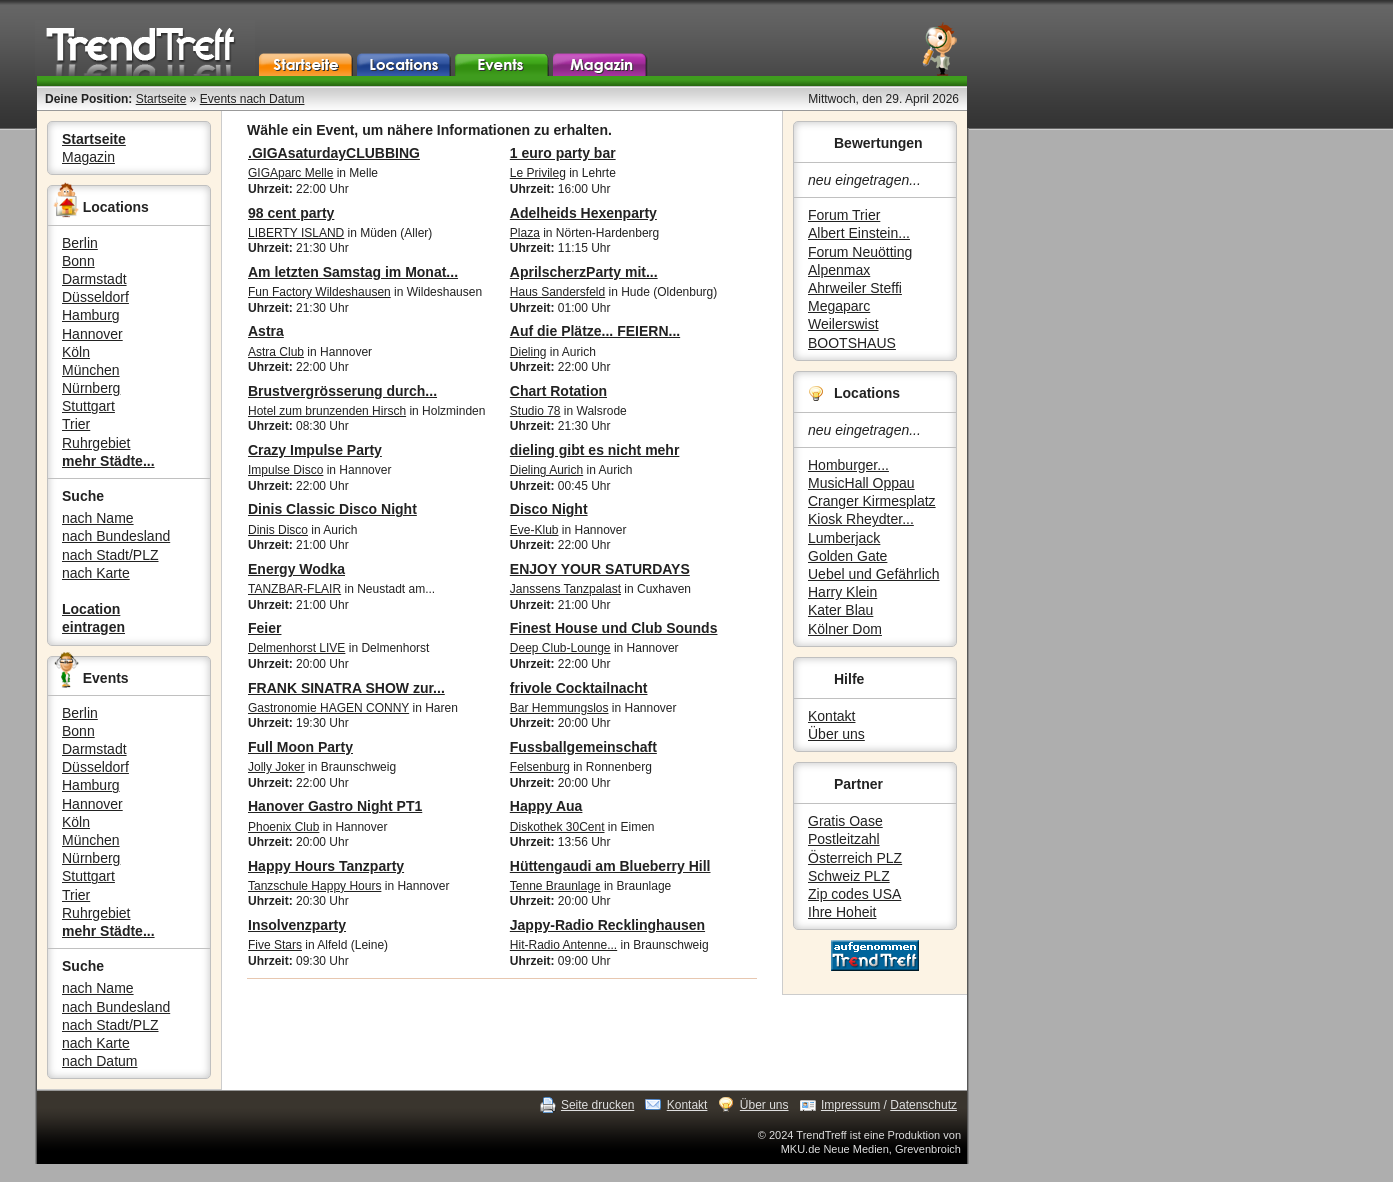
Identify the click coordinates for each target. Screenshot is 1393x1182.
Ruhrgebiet (96, 443)
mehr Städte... (108, 461)
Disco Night (549, 509)
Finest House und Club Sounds (614, 628)
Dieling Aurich (546, 470)
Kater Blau (840, 610)
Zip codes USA (854, 894)
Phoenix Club (283, 827)
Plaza (525, 233)
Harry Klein (842, 592)
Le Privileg (538, 173)
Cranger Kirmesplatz (872, 501)
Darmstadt (94, 279)
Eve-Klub (534, 530)
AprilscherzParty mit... (584, 272)
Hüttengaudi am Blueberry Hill (610, 866)
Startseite (161, 99)
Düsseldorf (95, 297)
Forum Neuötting (860, 252)
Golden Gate (847, 556)
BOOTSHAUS (852, 343)
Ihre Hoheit (842, 912)
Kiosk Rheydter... (861, 519)
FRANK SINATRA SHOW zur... (346, 688)
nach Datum (99, 1061)
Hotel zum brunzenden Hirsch (327, 411)
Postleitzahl (844, 839)
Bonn (78, 261)
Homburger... (848, 465)
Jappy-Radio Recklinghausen (607, 925)
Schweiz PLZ (849, 876)
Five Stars (275, 945)
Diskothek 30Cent (557, 827)
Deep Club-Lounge (560, 648)
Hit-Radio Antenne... (563, 945)
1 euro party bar (563, 153)
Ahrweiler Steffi (855, 288)
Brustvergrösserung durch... (342, 391)
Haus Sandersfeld (557, 292)
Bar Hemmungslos (559, 708)
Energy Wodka (296, 569)
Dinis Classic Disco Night (332, 509)
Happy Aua (546, 806)
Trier (76, 424)
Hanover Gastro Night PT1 (335, 806)
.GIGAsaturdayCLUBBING (334, 153)
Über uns (836, 734)
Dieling (528, 352)
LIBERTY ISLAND (296, 233)
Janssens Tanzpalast (565, 589)
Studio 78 (535, 411)
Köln (76, 352)
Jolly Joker (276, 767)
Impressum (850, 1105)
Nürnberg (91, 388)
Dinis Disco (278, 530)
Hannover (92, 334)
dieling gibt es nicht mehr (595, 450)
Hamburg (91, 315)
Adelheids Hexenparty (583, 213)
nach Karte (96, 573)
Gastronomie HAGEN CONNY (328, 708)
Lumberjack (844, 538)
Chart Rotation (558, 391)
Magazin (88, 157)
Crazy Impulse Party (315, 450)
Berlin (80, 243)
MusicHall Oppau (861, 483)
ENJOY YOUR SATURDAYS (600, 569)
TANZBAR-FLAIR (294, 589)
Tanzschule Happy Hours (314, 886)
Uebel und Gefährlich (874, 574)
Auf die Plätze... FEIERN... (595, 331)
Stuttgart (88, 406)
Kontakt (831, 716)
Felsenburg (540, 767)
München (91, 370)
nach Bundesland (116, 536)
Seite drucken (597, 1105)
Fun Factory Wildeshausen (319, 292)
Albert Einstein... (859, 233)
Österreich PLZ (855, 858)
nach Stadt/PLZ (110, 555)
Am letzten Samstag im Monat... (353, 272)
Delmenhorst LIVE (296, 648)
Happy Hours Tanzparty (326, 866)
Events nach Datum (252, 99)
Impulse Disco (285, 470)
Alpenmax (839, 270)
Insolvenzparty (297, 925)
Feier (264, 628)
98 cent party (291, 213)
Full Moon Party (300, 747)
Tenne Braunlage (555, 886)
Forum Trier (844, 215)
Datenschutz (923, 1105)
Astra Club (276, 352)
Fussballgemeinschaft (583, 747)
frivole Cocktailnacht (579, 688)
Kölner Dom (845, 629)
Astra (266, 331)
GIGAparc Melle (290, 173)
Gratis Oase (845, 821)
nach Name (98, 518)
